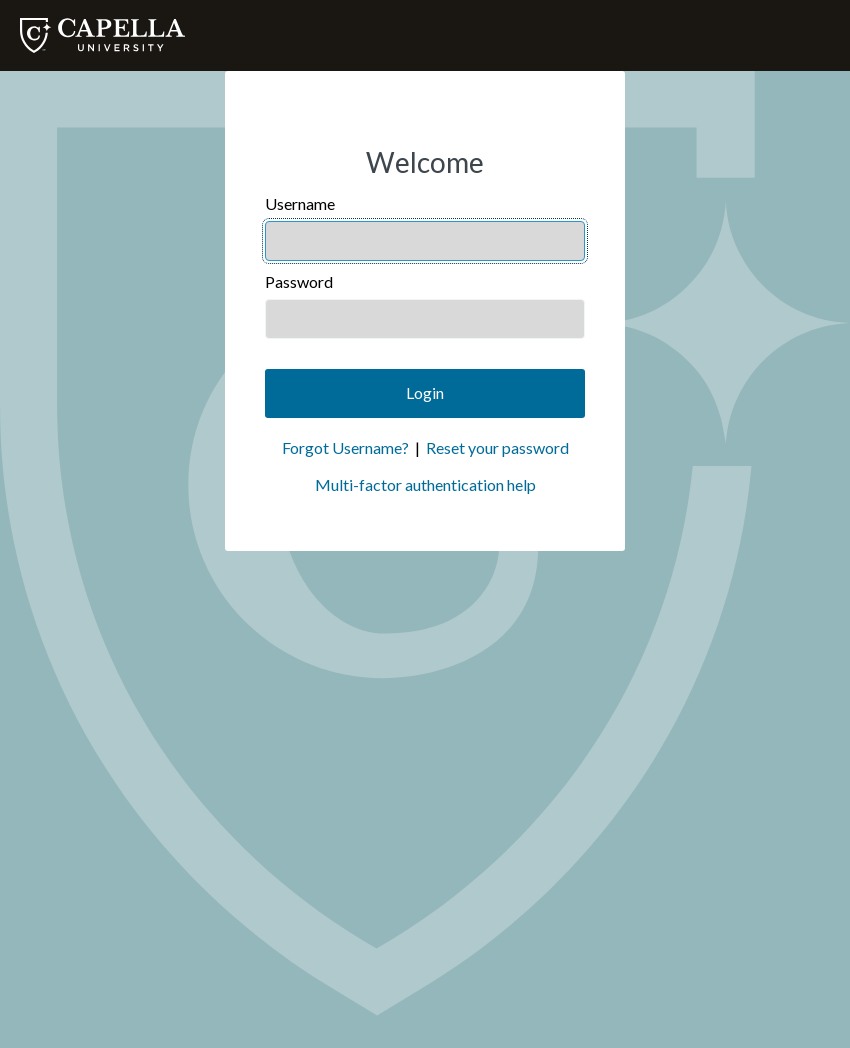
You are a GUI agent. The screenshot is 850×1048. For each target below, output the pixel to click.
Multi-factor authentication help (425, 484)
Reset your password (497, 447)
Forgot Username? (345, 447)
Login (425, 392)
